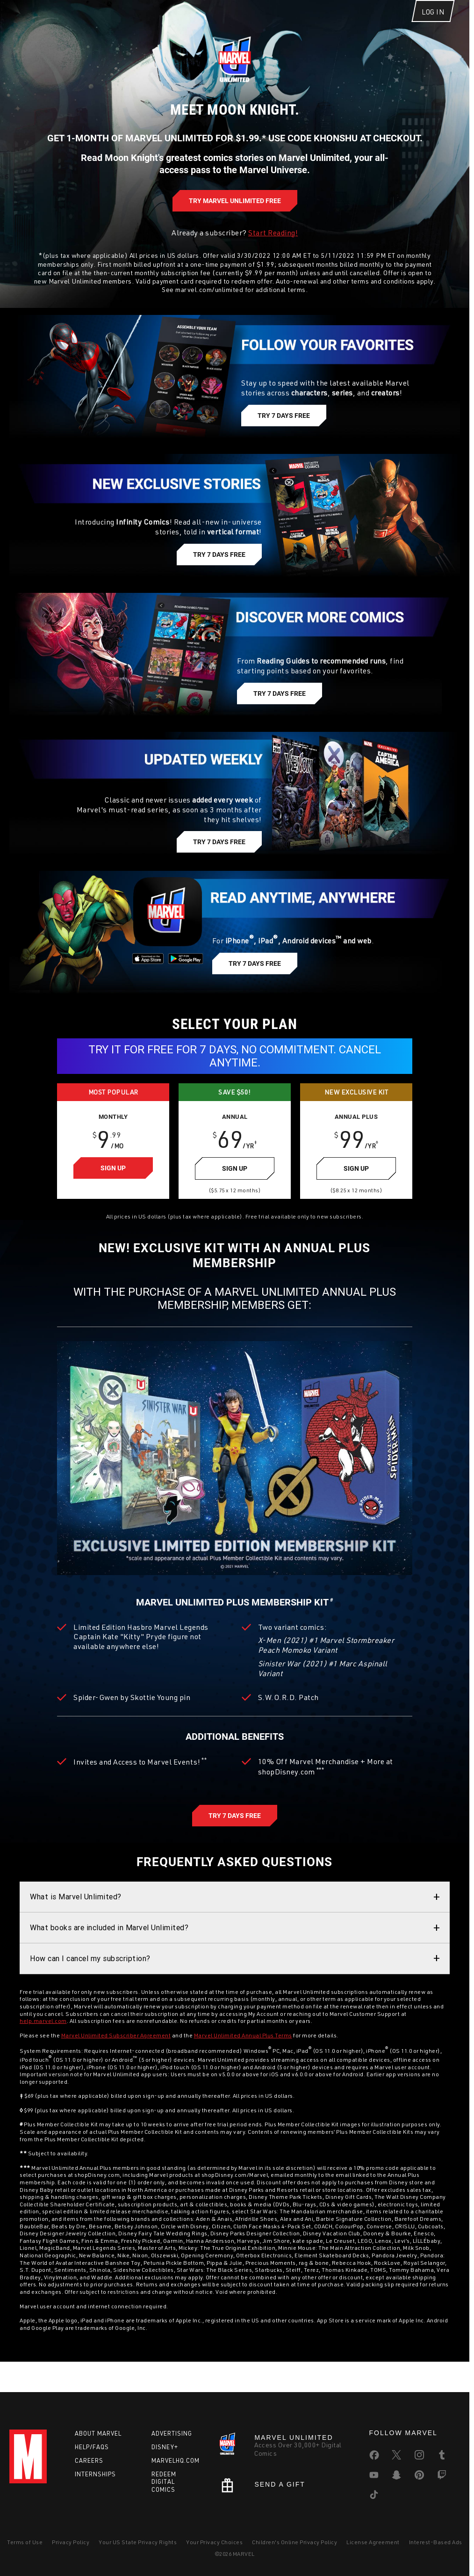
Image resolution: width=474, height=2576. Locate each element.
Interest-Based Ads (435, 2542)
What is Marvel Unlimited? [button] (76, 1920)
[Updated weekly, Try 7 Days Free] (219, 860)
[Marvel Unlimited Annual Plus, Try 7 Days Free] (234, 1839)
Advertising (171, 2433)
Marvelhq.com (175, 2460)
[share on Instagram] (419, 2456)
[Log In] (433, 17)
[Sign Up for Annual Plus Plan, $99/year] (356, 1192)
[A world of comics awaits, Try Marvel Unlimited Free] (234, 218)
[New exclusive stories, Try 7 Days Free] (219, 572)
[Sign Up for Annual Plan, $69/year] (234, 1192)
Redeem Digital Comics (163, 2482)
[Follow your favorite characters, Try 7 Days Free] (283, 433)
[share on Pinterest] (419, 2476)
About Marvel (98, 2433)
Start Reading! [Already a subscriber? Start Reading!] (273, 250)
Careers (89, 2460)
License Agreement (373, 2542)
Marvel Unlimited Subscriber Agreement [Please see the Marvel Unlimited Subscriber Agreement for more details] (116, 2059)
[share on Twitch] (441, 2476)
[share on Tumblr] (441, 2456)
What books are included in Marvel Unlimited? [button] (109, 1951)
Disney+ (164, 2447)
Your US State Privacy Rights (138, 2542)
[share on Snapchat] (396, 2476)
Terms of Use (25, 2542)
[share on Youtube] (374, 2476)
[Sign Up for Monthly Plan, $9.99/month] (113, 1192)
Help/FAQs (92, 2447)
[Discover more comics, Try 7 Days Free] (279, 711)
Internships (95, 2474)
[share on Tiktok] (374, 2496)
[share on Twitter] (396, 2456)
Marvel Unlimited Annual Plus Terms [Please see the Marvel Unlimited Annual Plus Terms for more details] (243, 2059)
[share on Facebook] (374, 2457)
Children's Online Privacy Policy (294, 2542)
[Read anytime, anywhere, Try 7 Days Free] (254, 981)
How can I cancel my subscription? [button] (90, 1982)
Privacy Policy (70, 2542)
